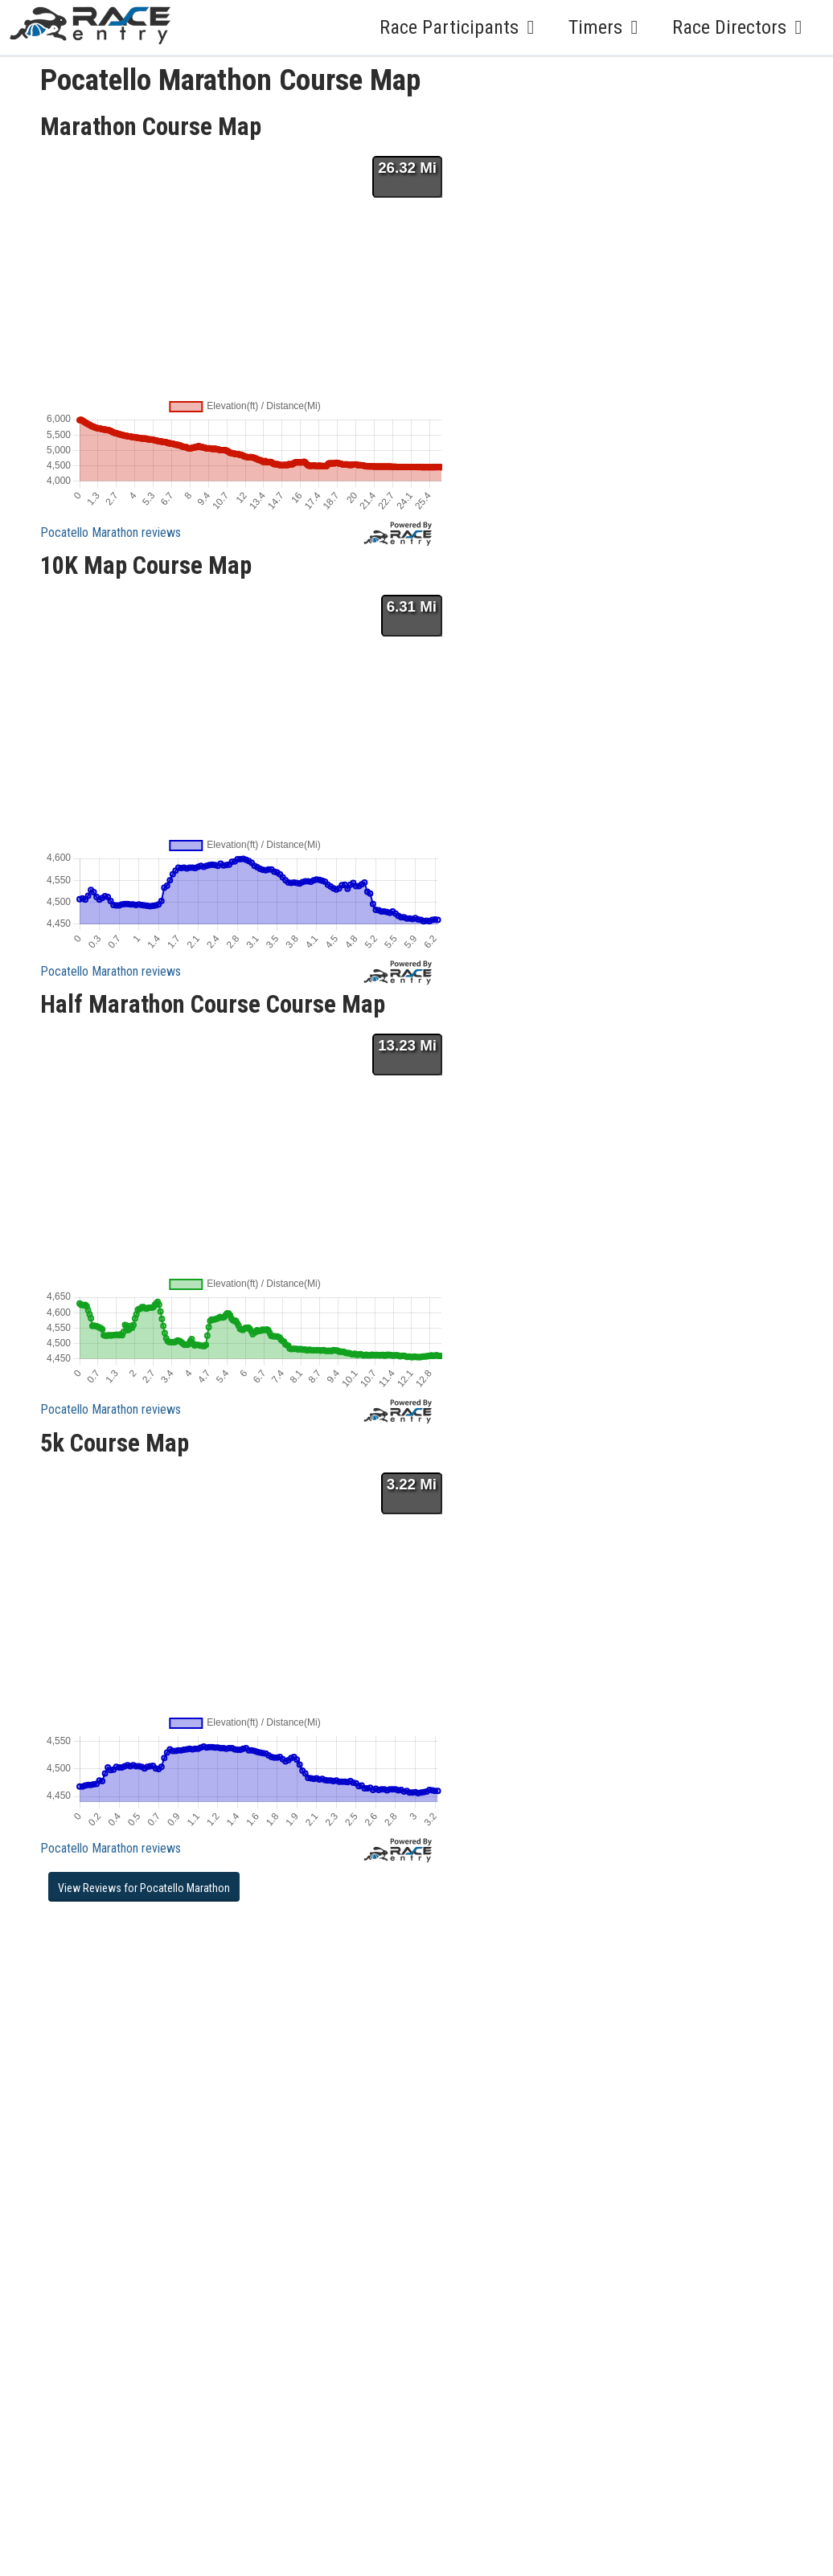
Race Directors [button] (741, 27)
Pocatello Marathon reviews (110, 532)
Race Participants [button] (461, 27)
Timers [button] (607, 27)
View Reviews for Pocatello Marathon (144, 1888)
